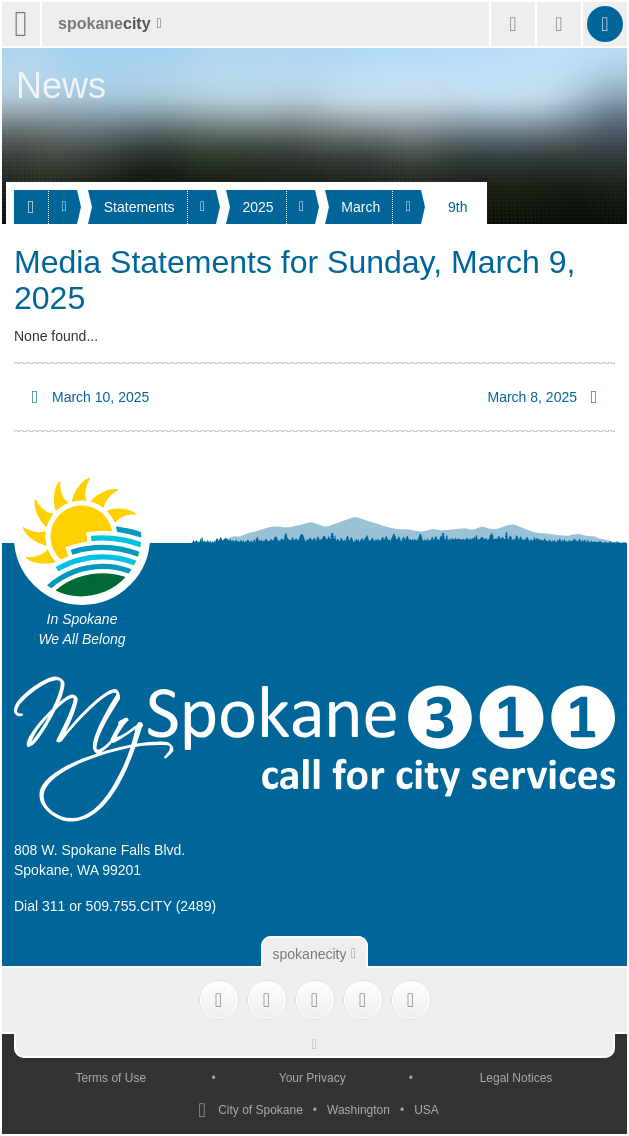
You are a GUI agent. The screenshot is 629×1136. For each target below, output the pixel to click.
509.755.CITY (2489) (151, 906)
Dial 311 (39, 906)
